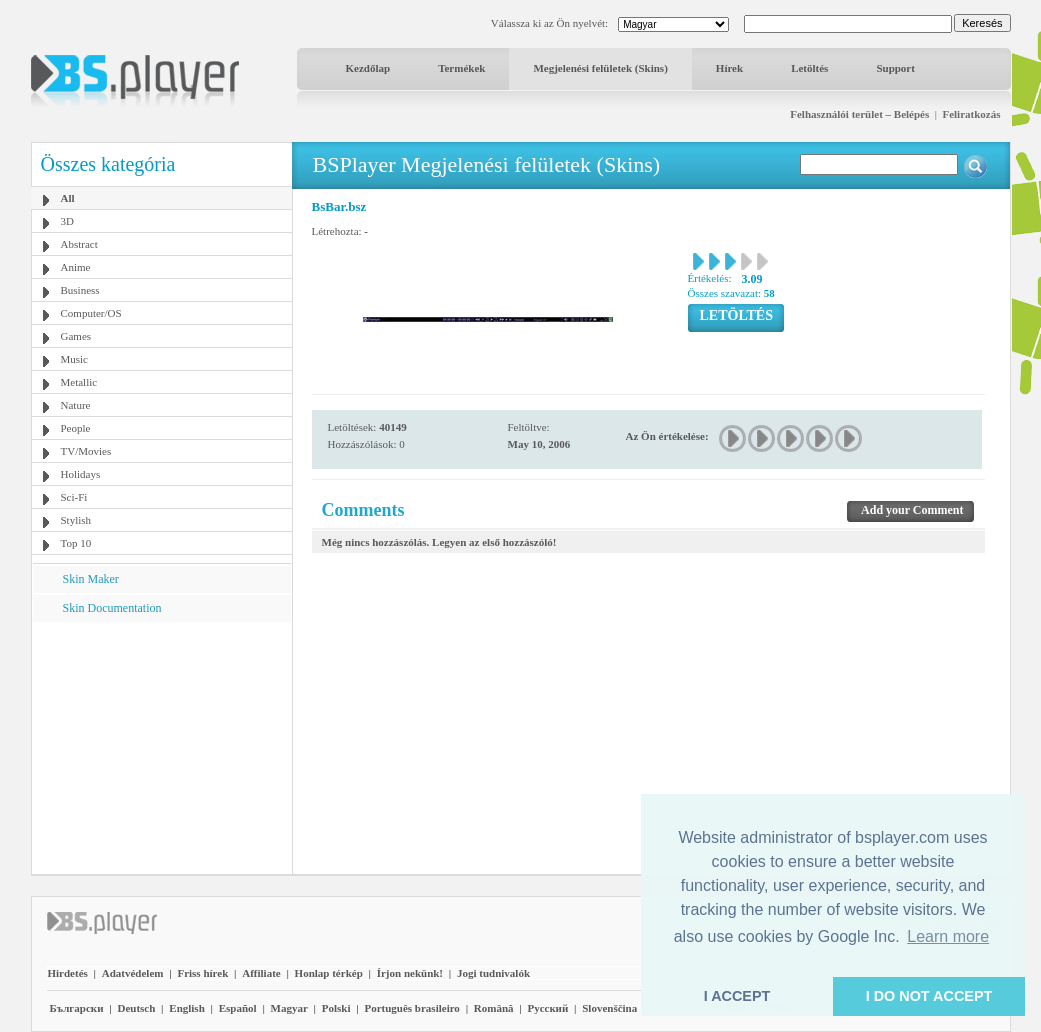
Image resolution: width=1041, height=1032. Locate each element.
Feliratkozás (971, 114)
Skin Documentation (112, 608)
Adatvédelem (133, 973)
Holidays (81, 474)
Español (238, 1008)
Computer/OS (91, 313)
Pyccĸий (547, 1008)
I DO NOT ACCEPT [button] (929, 996)
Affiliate (261, 973)
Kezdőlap (368, 68)
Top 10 (76, 543)
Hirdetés (68, 973)
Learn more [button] (948, 936)
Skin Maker (91, 579)
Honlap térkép (329, 973)
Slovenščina (609, 1008)
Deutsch (136, 1008)
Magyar (289, 1008)
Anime (76, 267)
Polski (336, 1008)
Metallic (79, 382)
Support (895, 68)
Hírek (729, 68)
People (76, 428)
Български (77, 1008)
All (68, 198)
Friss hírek (202, 973)
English (186, 1008)
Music (75, 359)
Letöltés (809, 68)
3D (67, 221)
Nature (76, 405)
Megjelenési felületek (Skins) (600, 68)
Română (494, 1008)
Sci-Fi (74, 497)
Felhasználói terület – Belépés (859, 114)
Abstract (79, 244)
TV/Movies (86, 451)
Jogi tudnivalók (493, 973)
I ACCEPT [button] (737, 996)
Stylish (76, 520)
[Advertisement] (161, 747)
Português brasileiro (411, 1008)
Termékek (461, 68)
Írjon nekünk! (410, 973)
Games (76, 336)
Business (80, 290)
